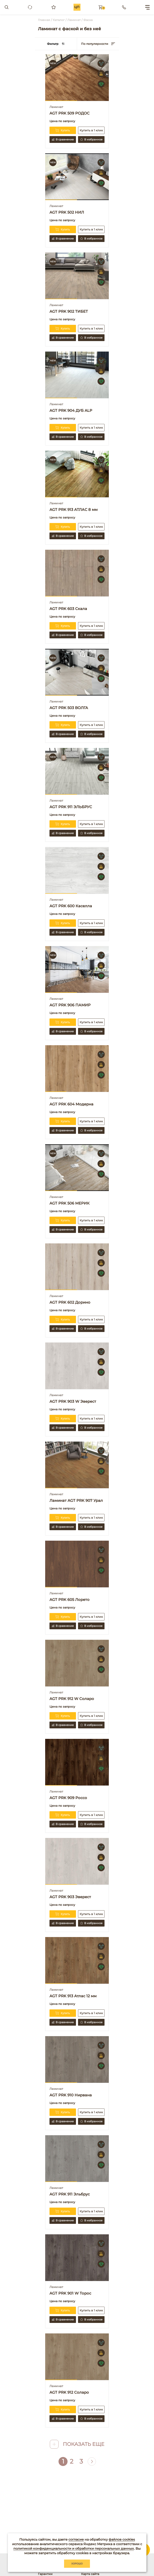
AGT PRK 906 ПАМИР (70, 1005)
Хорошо (77, 2563)
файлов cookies (122, 2539)
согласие (76, 2539)
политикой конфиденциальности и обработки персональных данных (73, 2549)
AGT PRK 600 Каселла (70, 906)
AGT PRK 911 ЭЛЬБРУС (70, 807)
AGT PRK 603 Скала (68, 609)
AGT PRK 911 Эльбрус (69, 2194)
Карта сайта (90, 2574)
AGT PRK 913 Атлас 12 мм (73, 1996)
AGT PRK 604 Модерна (71, 1104)
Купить (65, 130)
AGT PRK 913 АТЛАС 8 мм (73, 510)
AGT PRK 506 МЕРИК (69, 1203)
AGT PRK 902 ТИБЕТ (68, 311)
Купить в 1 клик (91, 130)
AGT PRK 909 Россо (68, 1798)
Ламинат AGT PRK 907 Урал (76, 1501)
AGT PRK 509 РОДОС (69, 113)
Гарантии (45, 2574)
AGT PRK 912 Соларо (69, 2392)
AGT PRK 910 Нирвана (70, 2095)
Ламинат (56, 107)
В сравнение (65, 139)
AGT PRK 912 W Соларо (71, 1699)
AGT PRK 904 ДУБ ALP (70, 411)
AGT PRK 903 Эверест (70, 1897)
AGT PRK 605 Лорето (69, 1600)
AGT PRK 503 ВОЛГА (68, 708)
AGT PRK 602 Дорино (69, 1302)
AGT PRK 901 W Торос (70, 2293)
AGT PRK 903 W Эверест (72, 1401)
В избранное (93, 139)
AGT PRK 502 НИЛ (66, 212)
